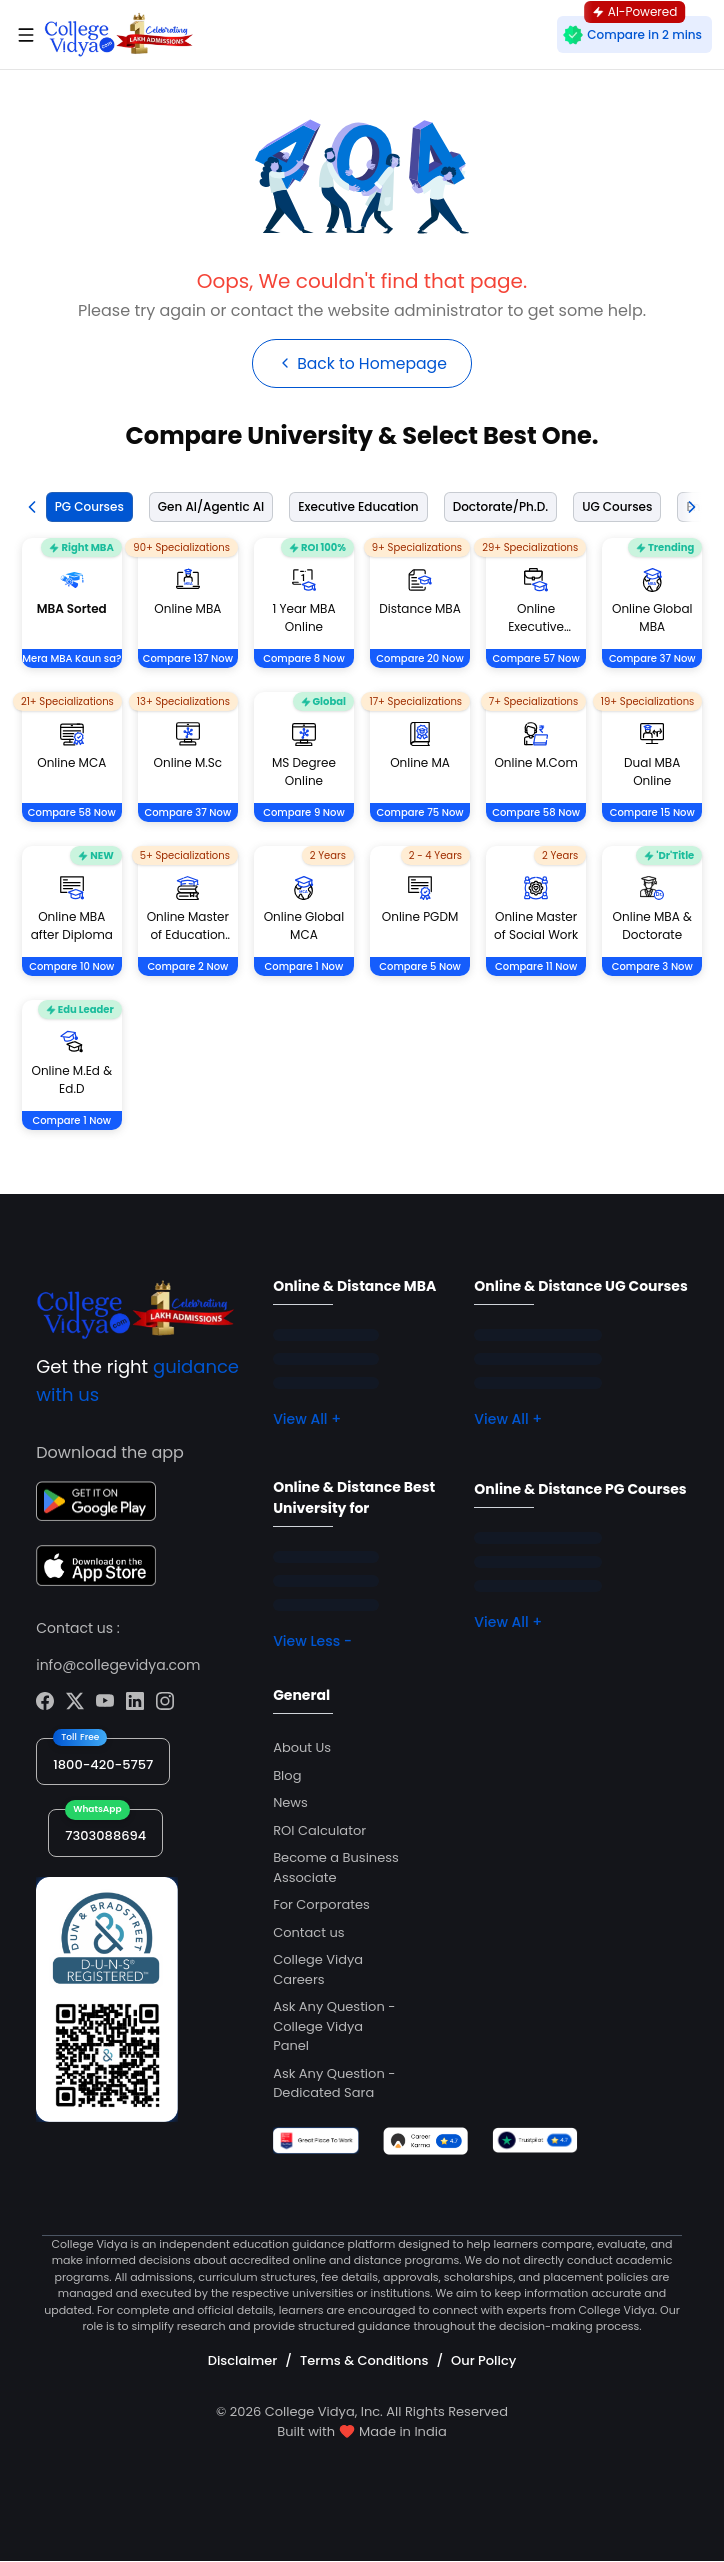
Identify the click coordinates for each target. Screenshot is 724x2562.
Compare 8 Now (304, 659)
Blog (287, 1775)
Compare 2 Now (187, 967)
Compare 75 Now (419, 813)
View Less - (312, 1642)
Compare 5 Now (420, 967)
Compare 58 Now (72, 813)
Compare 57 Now (536, 659)
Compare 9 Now (304, 813)
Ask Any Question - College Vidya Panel (334, 2027)
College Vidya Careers (318, 1970)
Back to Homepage (361, 363)
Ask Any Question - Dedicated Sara (334, 2083)
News (290, 1803)
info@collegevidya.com (118, 1665)
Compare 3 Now (652, 967)
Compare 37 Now (652, 659)
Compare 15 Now (652, 813)
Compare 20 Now (419, 659)
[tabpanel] (362, 859)
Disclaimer (243, 2360)
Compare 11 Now (536, 967)
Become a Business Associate (336, 1868)
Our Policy (483, 2360)
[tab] (85, 508)
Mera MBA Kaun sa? (71, 659)
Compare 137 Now (188, 659)
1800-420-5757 (103, 1764)
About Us (302, 1748)
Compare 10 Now (71, 967)
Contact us (308, 1932)
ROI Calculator (319, 1830)
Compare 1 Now (304, 967)
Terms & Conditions (364, 2360)
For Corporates (321, 1905)
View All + (307, 1420)
